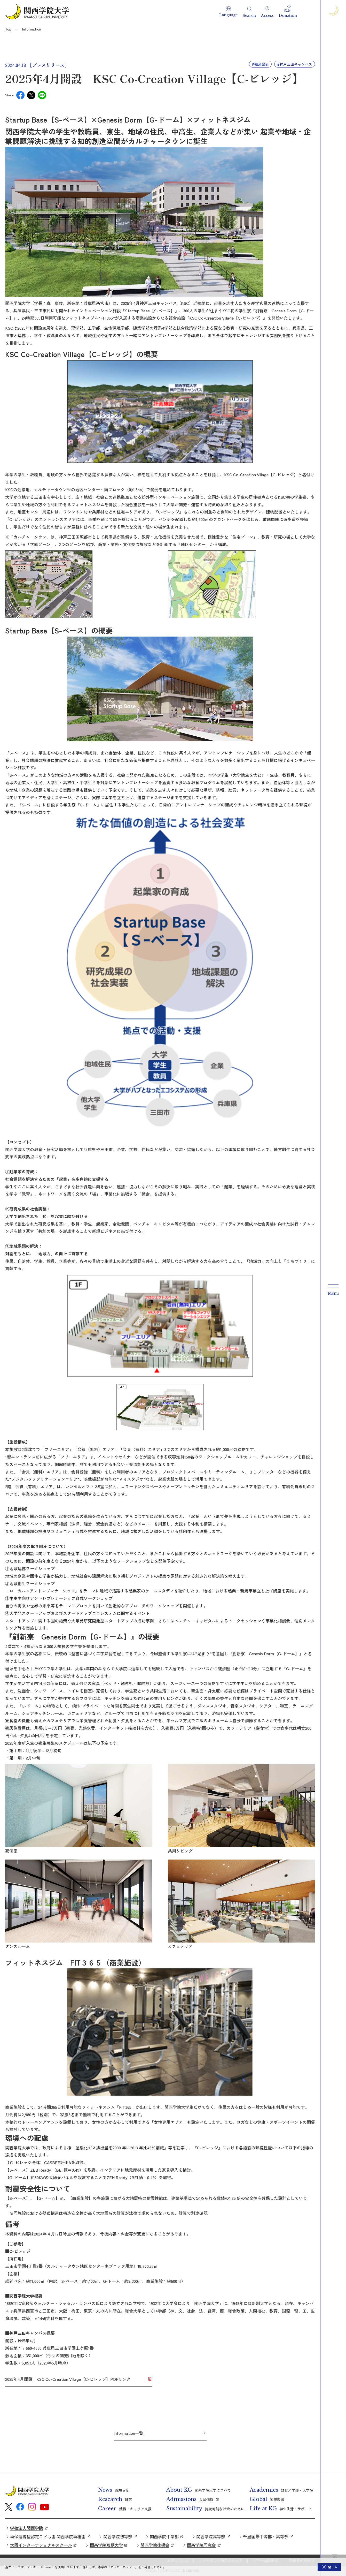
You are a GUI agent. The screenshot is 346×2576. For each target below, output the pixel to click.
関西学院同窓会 (201, 2545)
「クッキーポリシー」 (122, 2567)
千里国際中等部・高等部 (265, 2536)
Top (8, 29)
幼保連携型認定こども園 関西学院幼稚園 (47, 2536)
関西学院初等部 (117, 2536)
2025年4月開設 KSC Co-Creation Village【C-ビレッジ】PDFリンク (68, 2379)
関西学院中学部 (164, 2536)
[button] (228, 11)
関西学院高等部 (210, 2536)
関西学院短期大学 (106, 2545)
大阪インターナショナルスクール (41, 2545)
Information (31, 29)
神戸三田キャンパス (296, 64)
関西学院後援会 (154, 2545)
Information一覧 (128, 2433)
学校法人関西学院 (26, 2528)
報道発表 (261, 64)
